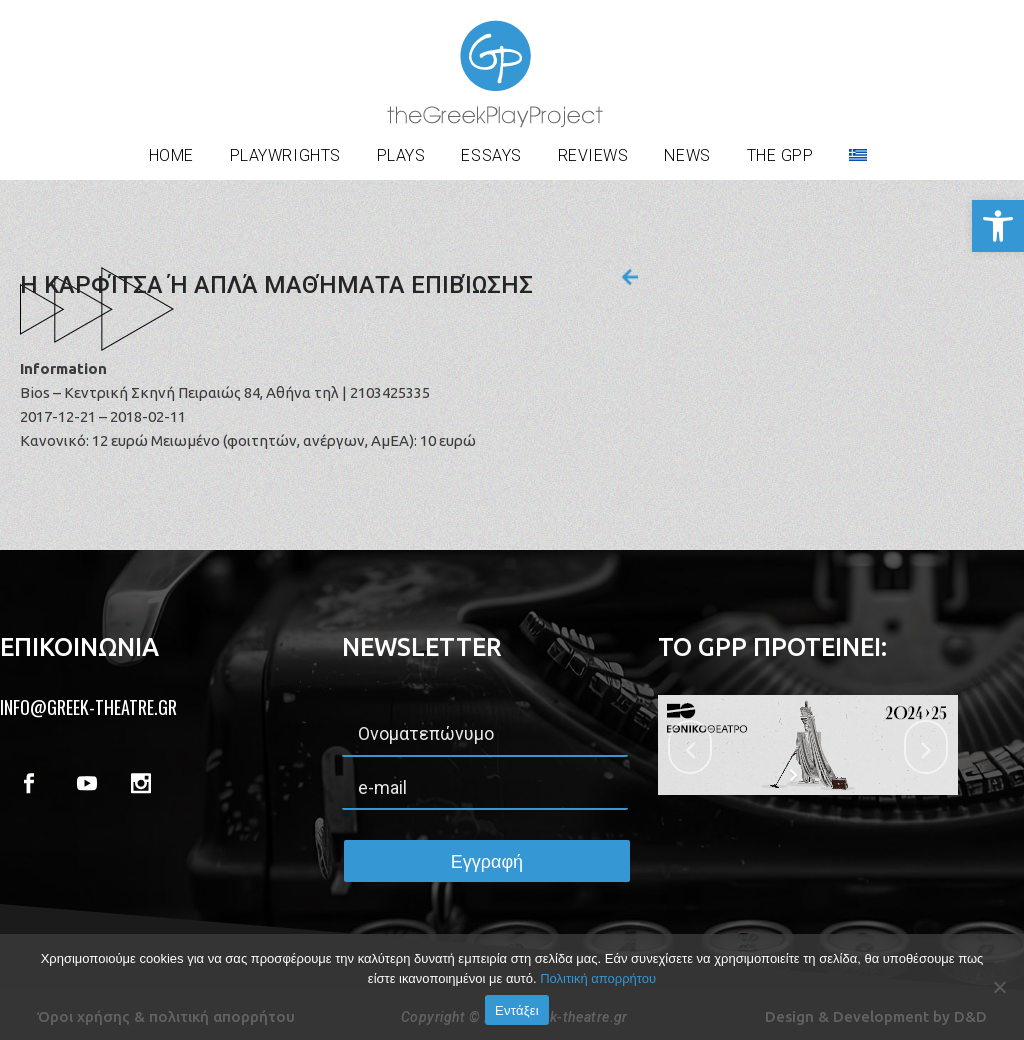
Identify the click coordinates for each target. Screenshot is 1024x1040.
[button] (998, 226)
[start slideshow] (795, 775)
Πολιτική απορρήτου (598, 978)
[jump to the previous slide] (690, 747)
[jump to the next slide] (926, 747)
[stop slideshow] (820, 775)
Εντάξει (517, 1010)
